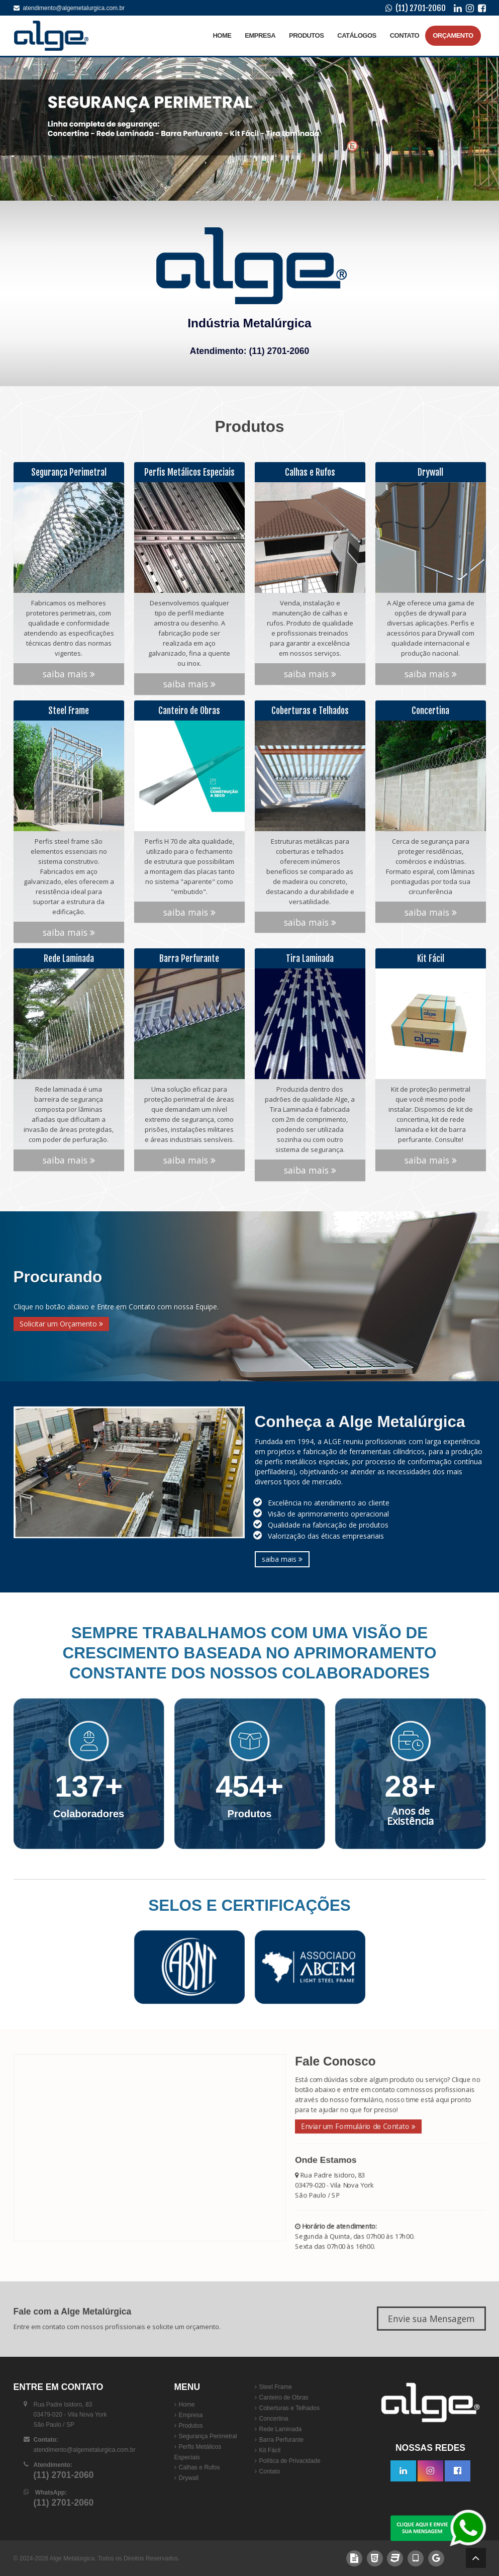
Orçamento (453, 35)
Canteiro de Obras (284, 2397)
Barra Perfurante (281, 2439)
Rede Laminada (280, 2429)
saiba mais (68, 650)
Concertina (273, 2418)
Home (222, 35)
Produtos (306, 35)
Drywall (188, 2477)
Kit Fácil (270, 2450)
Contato (404, 35)
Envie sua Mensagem (431, 2319)
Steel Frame (275, 2386)
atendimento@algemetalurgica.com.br (69, 8)
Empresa (260, 35)
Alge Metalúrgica (72, 2558)
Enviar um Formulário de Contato (348, 2124)
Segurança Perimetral (208, 2436)
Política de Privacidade (290, 2460)
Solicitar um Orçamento (61, 1323)
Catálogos (356, 35)
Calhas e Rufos (199, 2467)
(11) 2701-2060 (420, 8)
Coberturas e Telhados (289, 2408)
